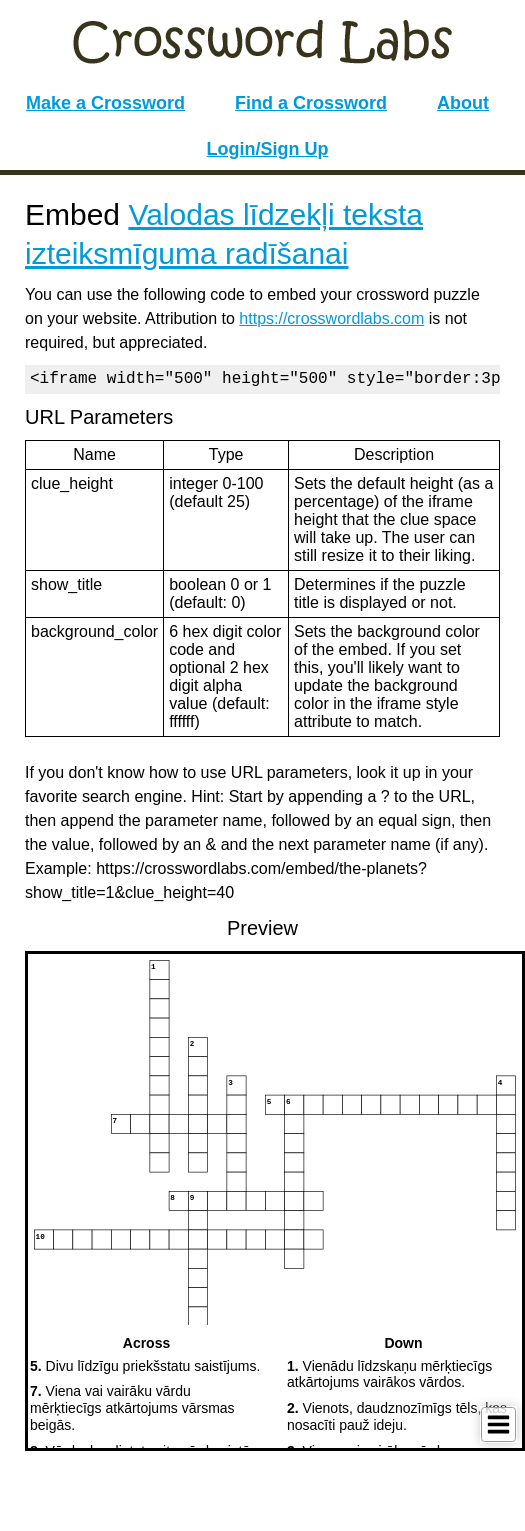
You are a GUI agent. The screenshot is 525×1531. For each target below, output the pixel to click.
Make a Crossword (105, 103)
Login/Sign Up (268, 149)
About (463, 103)
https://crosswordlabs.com (331, 318)
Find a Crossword (311, 103)
